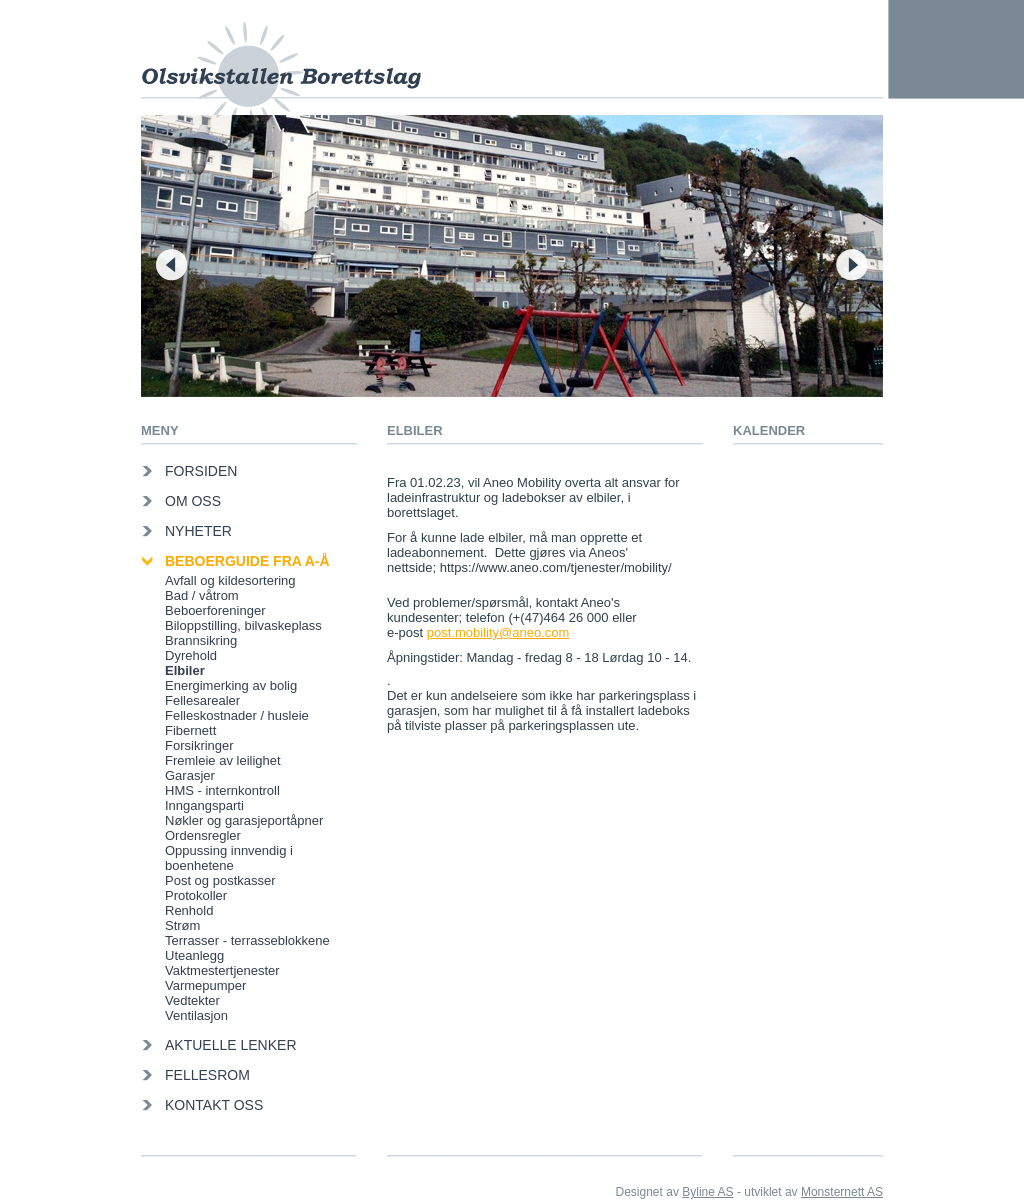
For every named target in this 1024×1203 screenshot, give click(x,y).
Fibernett (190, 730)
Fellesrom (207, 1075)
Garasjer (190, 775)
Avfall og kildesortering (230, 580)
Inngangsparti (204, 805)
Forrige (171, 264)
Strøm (182, 925)
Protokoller (196, 895)
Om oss (193, 501)
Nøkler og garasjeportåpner (244, 820)
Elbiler (185, 670)
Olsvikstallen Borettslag (281, 57)
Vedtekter (192, 1000)
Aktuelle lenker (231, 1045)
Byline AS (707, 1192)
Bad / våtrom (202, 595)
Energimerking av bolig (231, 685)
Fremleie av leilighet (223, 760)
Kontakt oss (214, 1105)
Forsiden (201, 471)
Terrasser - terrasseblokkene (247, 940)
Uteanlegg (194, 955)
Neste (852, 264)
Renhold (189, 910)
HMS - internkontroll (222, 790)
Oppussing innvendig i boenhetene (229, 858)
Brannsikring (201, 640)
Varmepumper (205, 985)
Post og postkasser (220, 880)
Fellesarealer (202, 700)
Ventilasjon (196, 1015)
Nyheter (198, 531)
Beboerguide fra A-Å (247, 561)
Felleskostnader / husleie (237, 715)
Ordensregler (203, 835)
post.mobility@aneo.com (498, 632)
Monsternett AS (842, 1192)
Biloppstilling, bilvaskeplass (243, 625)
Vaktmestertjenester (222, 970)
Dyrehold (191, 655)
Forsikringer (199, 745)
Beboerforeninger (215, 610)
